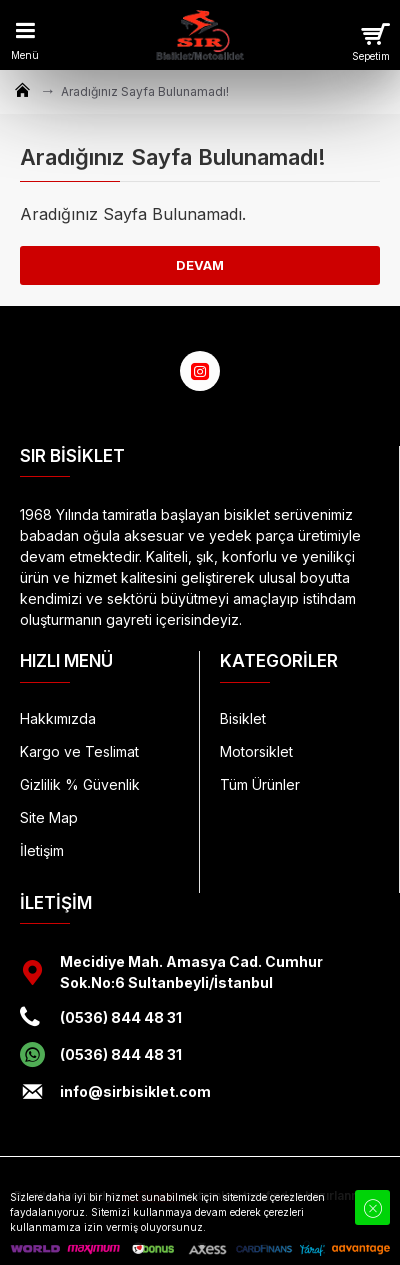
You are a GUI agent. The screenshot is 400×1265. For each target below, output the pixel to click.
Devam (200, 265)
